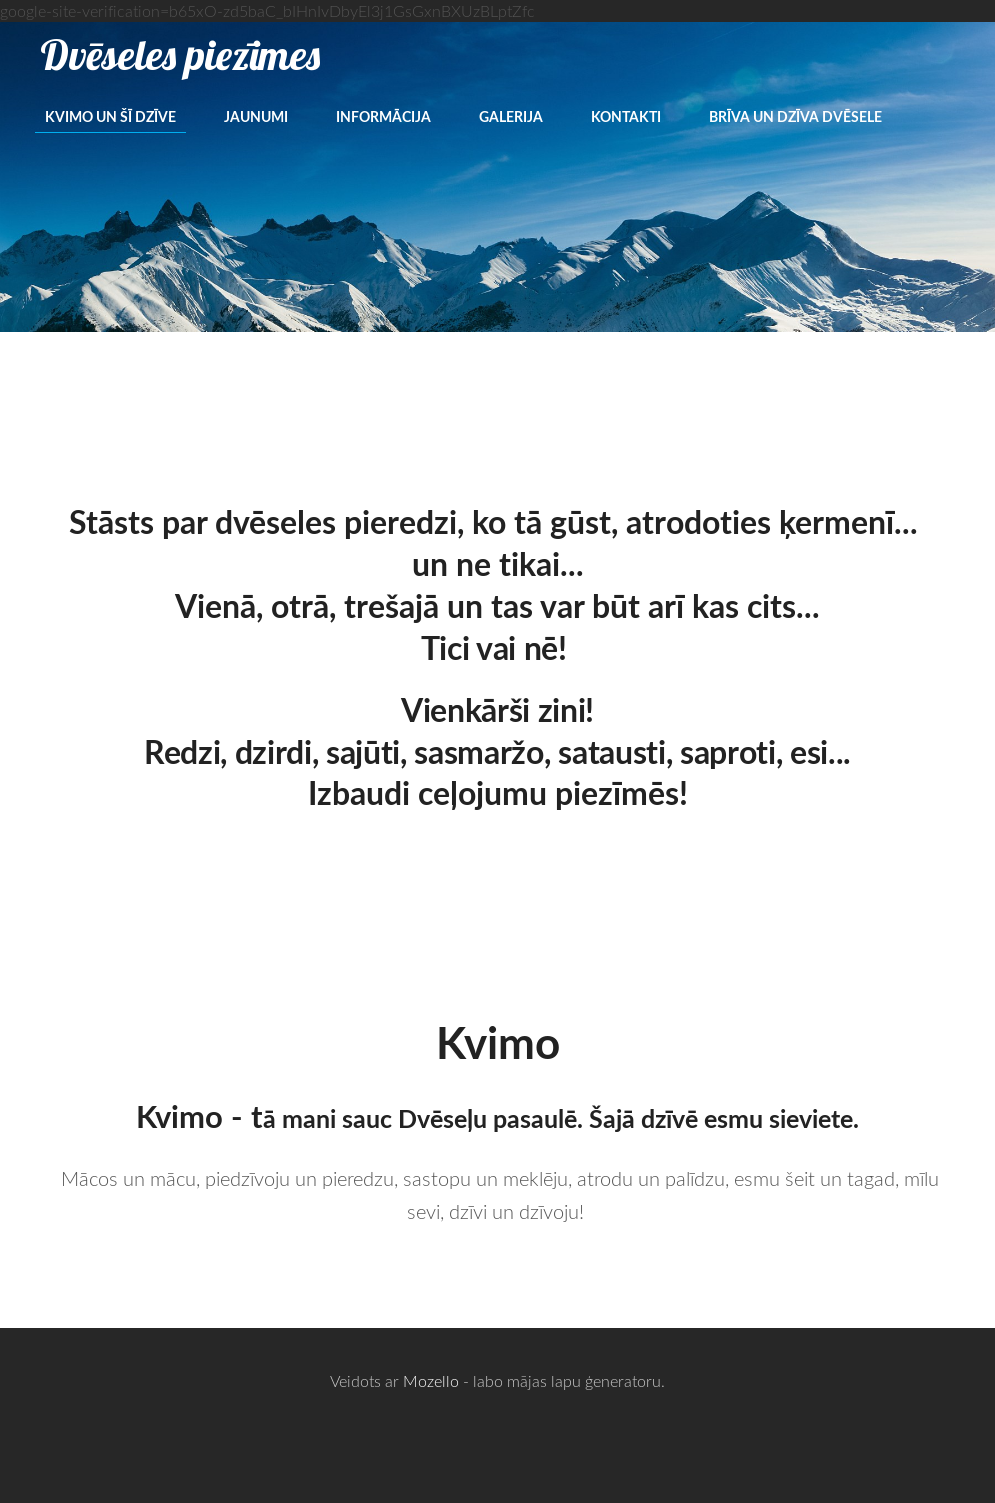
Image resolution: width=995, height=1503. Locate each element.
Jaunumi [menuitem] (256, 116)
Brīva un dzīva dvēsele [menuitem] (795, 116)
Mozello (431, 1381)
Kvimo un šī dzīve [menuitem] (110, 116)
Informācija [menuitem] (383, 116)
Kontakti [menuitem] (626, 116)
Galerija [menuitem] (511, 116)
